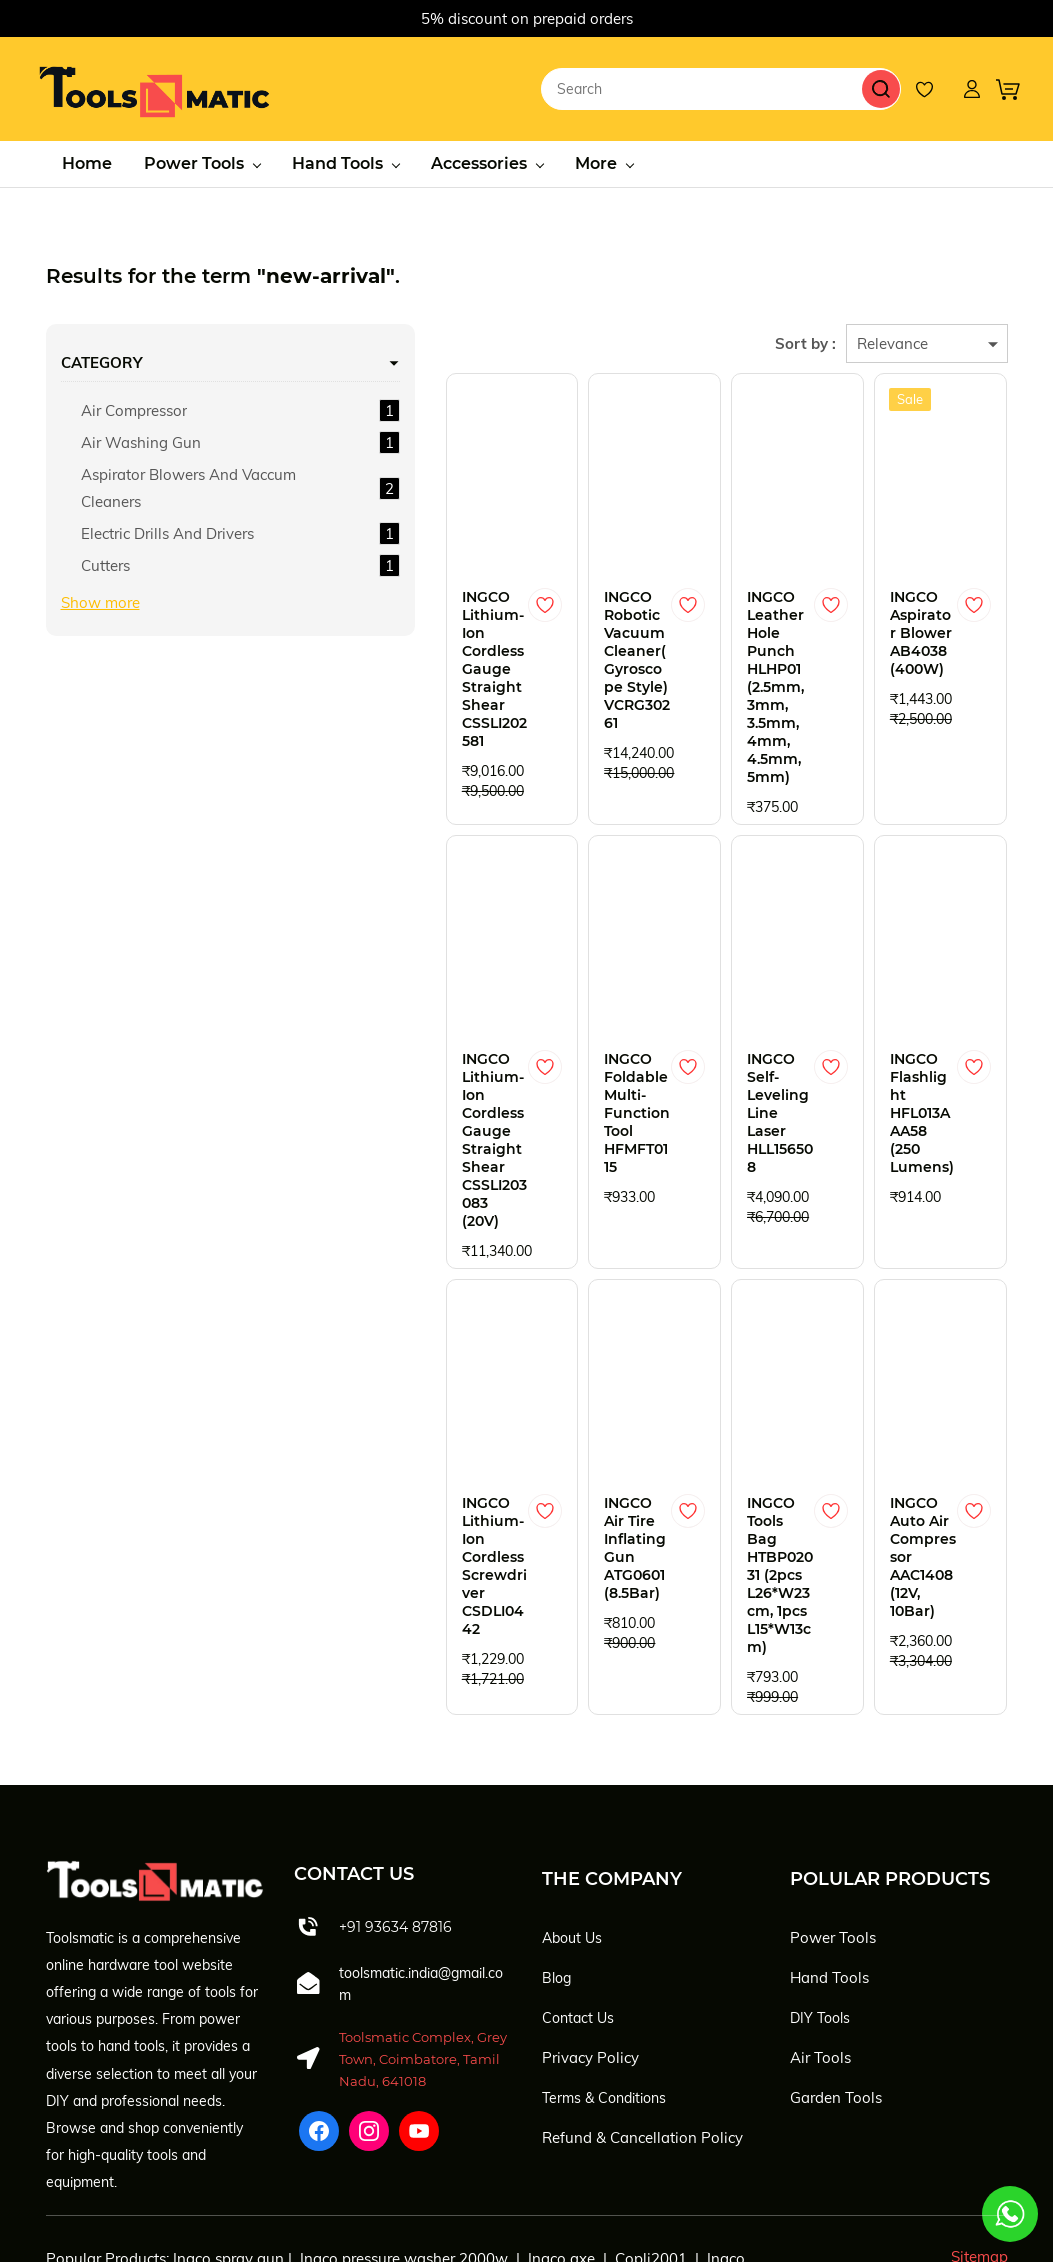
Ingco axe (561, 2124)
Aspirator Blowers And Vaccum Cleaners (143, 495)
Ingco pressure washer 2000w (404, 2124)
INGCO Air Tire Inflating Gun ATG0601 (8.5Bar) (551, 1452)
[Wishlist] (935, 86)
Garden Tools (836, 1963)
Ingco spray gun (228, 2124)
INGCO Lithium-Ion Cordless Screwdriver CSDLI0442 (370, 1461)
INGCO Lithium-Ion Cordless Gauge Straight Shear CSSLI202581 (369, 645)
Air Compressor (134, 404)
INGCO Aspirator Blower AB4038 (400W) (889, 627)
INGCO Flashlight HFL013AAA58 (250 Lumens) (905, 1044)
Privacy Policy (590, 1923)
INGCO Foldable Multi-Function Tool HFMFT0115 (552, 1053)
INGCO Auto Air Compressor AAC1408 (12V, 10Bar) (904, 1461)
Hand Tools (829, 1843)
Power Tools (833, 1803)
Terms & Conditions (604, 1964)
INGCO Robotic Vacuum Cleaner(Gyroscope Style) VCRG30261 (551, 636)
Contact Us (578, 1884)
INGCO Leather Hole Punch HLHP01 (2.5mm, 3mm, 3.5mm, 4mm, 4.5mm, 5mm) (727, 663)
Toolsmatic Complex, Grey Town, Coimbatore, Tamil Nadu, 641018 (423, 1925)
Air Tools (820, 1923)
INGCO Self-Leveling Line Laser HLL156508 (727, 1044)
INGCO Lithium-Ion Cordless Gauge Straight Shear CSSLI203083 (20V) (371, 1080)
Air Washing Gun (141, 436)
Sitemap (979, 2122)
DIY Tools (820, 1884)
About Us (572, 1804)
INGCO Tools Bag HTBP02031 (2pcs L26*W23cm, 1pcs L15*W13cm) (723, 1479)
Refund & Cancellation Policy (642, 2003)
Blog (556, 1844)
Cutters (105, 613)
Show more (100, 650)
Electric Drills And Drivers (141, 568)
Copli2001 (651, 2124)
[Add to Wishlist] (444, 599)
